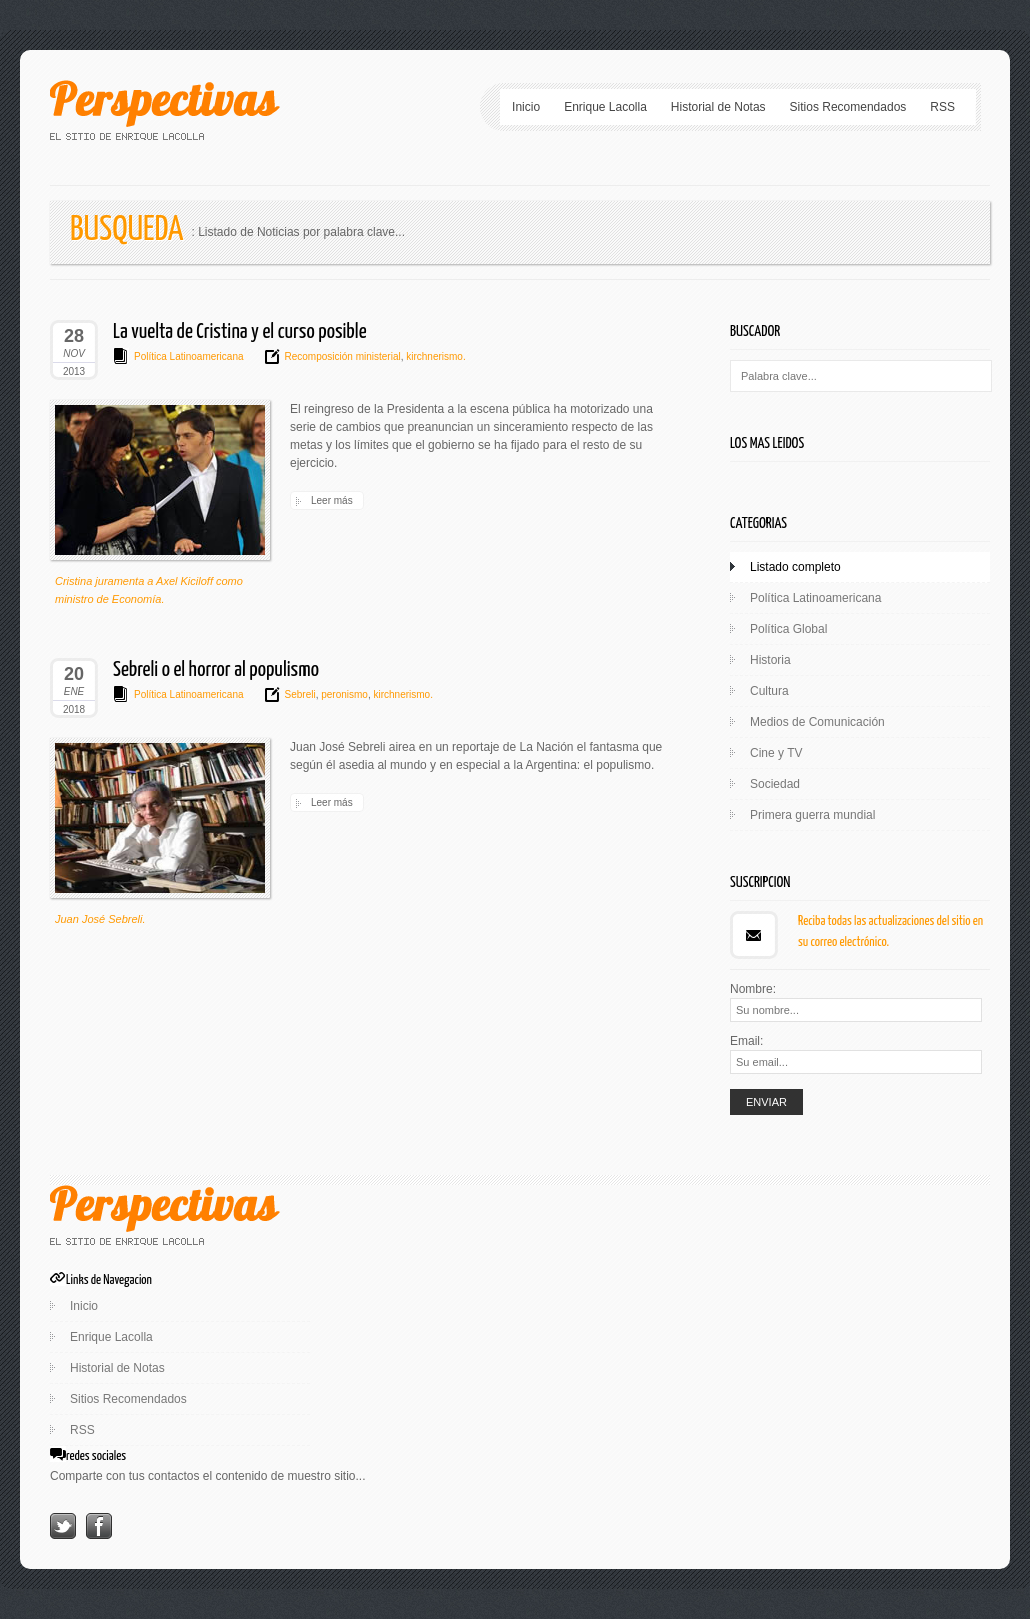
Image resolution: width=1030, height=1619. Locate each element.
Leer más (332, 500)
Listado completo (795, 567)
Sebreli (300, 694)
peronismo (342, 694)
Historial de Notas (718, 107)
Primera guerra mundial (812, 815)
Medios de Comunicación (817, 722)
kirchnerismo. (434, 356)
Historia (770, 660)
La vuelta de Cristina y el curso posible (240, 332)
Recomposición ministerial (343, 356)
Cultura (769, 691)
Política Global (788, 629)
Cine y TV (776, 753)
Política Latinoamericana (189, 356)
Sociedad (775, 784)
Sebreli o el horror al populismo (216, 670)
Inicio (526, 107)
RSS (942, 107)
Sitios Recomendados (848, 107)
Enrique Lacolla (605, 107)
